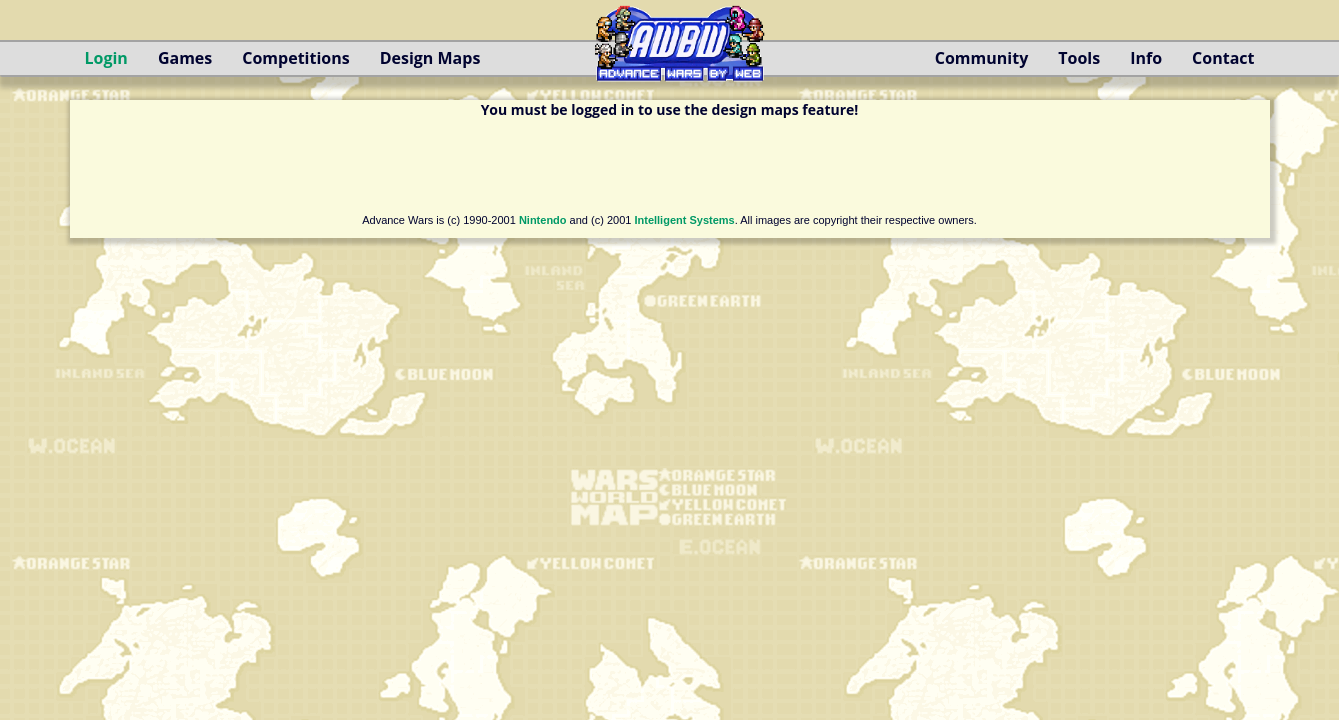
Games (185, 58)
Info (1146, 58)
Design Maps (430, 58)
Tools (1079, 58)
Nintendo (543, 220)
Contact (1223, 58)
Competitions (295, 58)
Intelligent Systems (684, 220)
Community (981, 58)
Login (106, 58)
